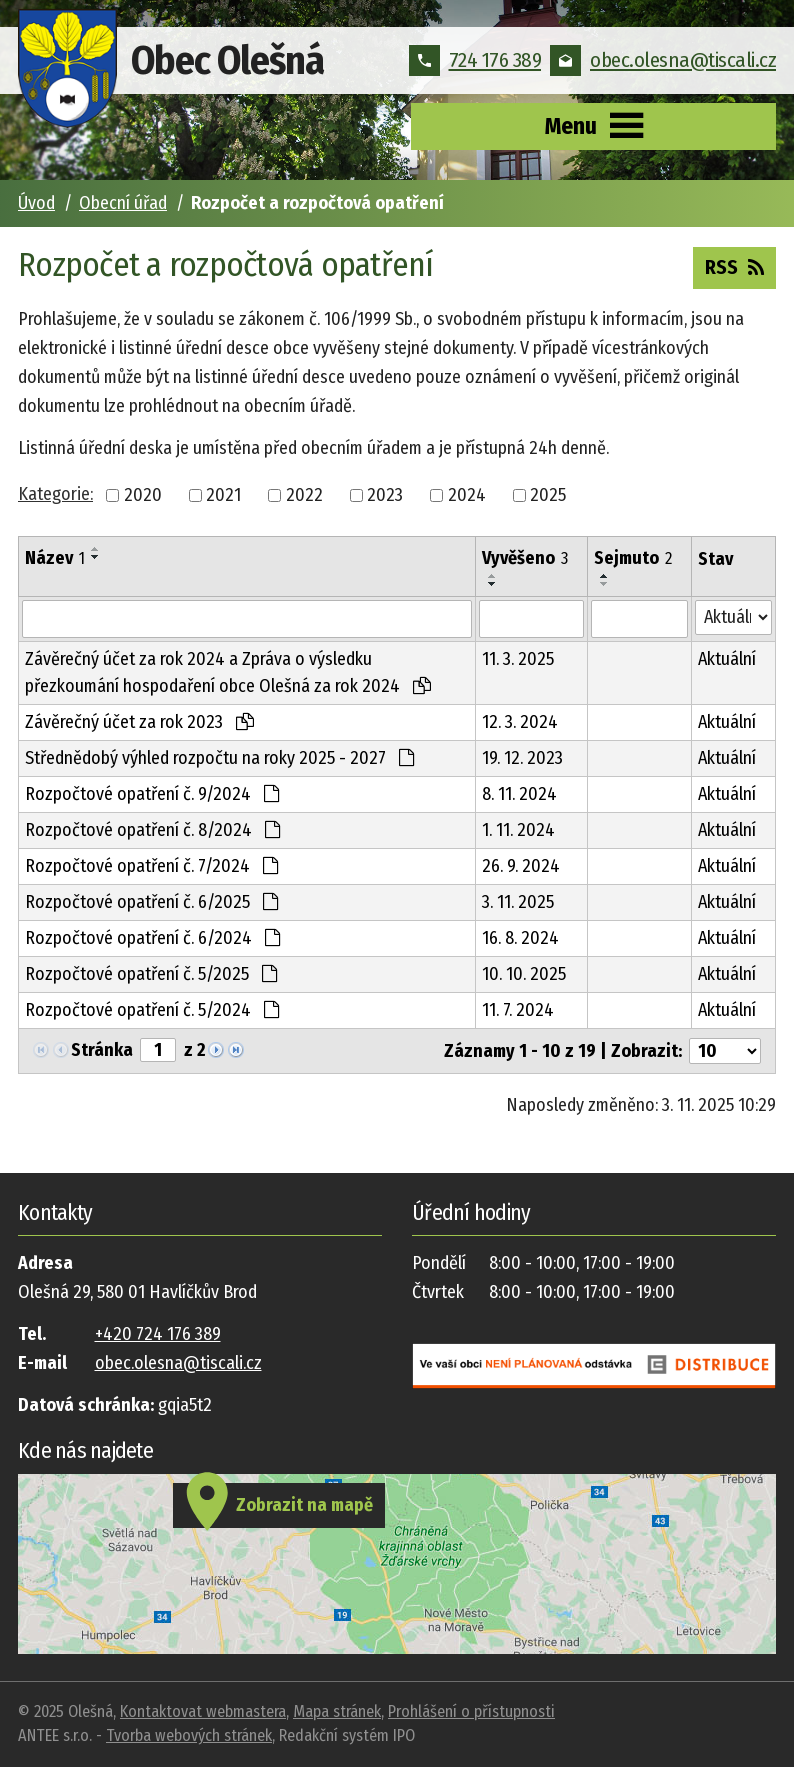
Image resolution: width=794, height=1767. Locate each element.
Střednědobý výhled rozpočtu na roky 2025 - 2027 (219, 758)
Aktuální (727, 659)
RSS (734, 266)
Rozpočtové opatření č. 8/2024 (152, 830)
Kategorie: (55, 494)
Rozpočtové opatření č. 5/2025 (151, 974)
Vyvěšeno (525, 558)
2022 (304, 495)
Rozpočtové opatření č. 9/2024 (152, 794)
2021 (223, 495)
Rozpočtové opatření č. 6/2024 (152, 938)
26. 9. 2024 (521, 866)
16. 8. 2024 (520, 938)
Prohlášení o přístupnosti (471, 1711)
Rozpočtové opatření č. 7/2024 (151, 866)
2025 (548, 495)
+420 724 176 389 (158, 1334)
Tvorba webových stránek (189, 1735)
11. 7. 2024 (518, 1010)
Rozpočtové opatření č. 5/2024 (152, 1010)
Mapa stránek (337, 1711)
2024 (467, 495)
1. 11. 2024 (518, 830)
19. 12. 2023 (522, 758)
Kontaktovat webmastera (203, 1711)
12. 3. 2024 (520, 722)
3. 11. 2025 (518, 902)
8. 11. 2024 (519, 794)
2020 (143, 495)
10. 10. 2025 (524, 974)
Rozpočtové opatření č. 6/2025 (151, 902)
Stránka (102, 1050)
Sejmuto (633, 558)
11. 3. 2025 (518, 659)
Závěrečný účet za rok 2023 (139, 722)
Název (55, 558)
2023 (385, 495)
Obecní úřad (123, 203)
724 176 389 (475, 60)
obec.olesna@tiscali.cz (663, 60)
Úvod (36, 203)
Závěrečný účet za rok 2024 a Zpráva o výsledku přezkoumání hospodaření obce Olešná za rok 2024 (228, 672)
